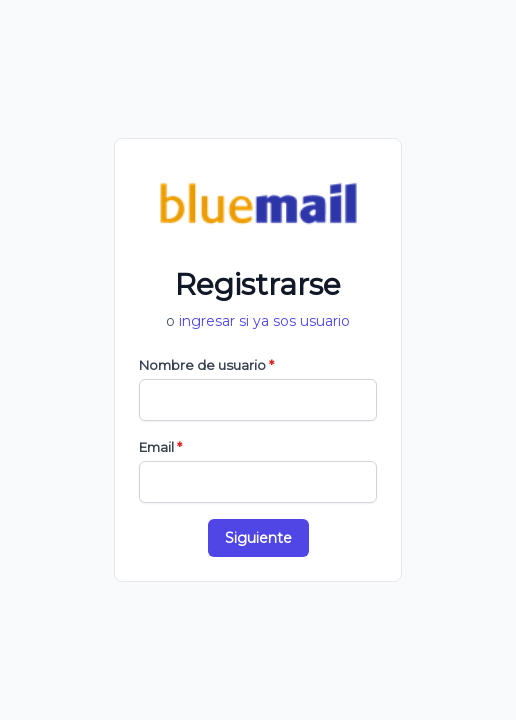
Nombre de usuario (206, 365)
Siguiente (258, 538)
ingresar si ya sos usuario (264, 321)
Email (160, 447)
